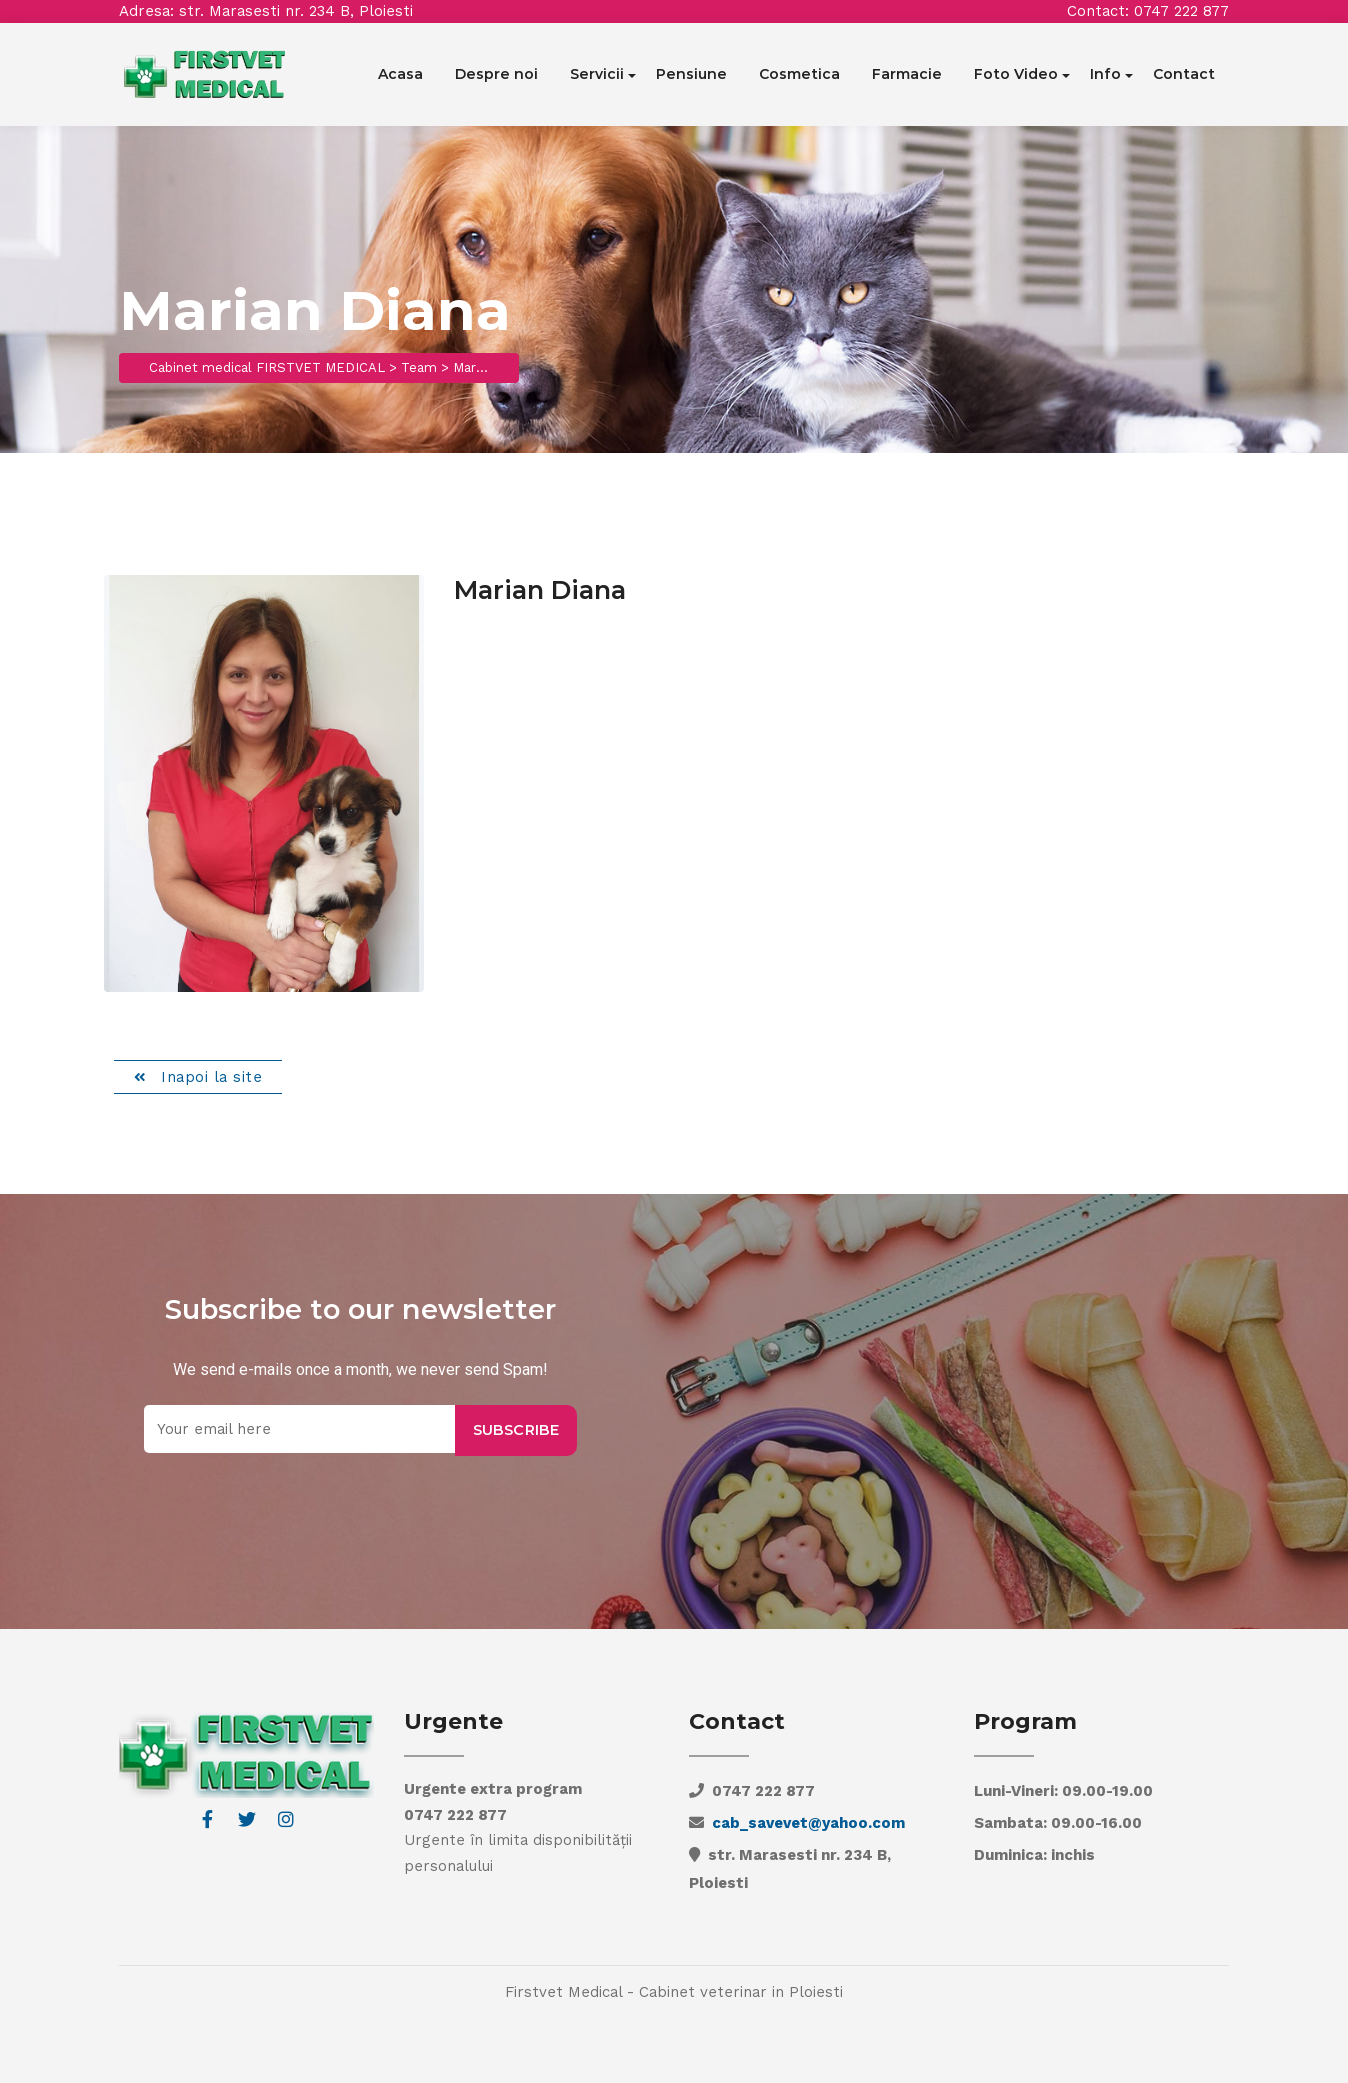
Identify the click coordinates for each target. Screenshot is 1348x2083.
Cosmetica (799, 74)
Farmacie (907, 74)
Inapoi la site (209, 1077)
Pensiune (691, 74)
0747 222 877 (1181, 11)
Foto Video (1016, 74)
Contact (1184, 74)
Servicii (597, 74)
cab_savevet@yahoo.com (808, 1823)
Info (1105, 74)
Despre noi (496, 74)
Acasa (400, 74)
